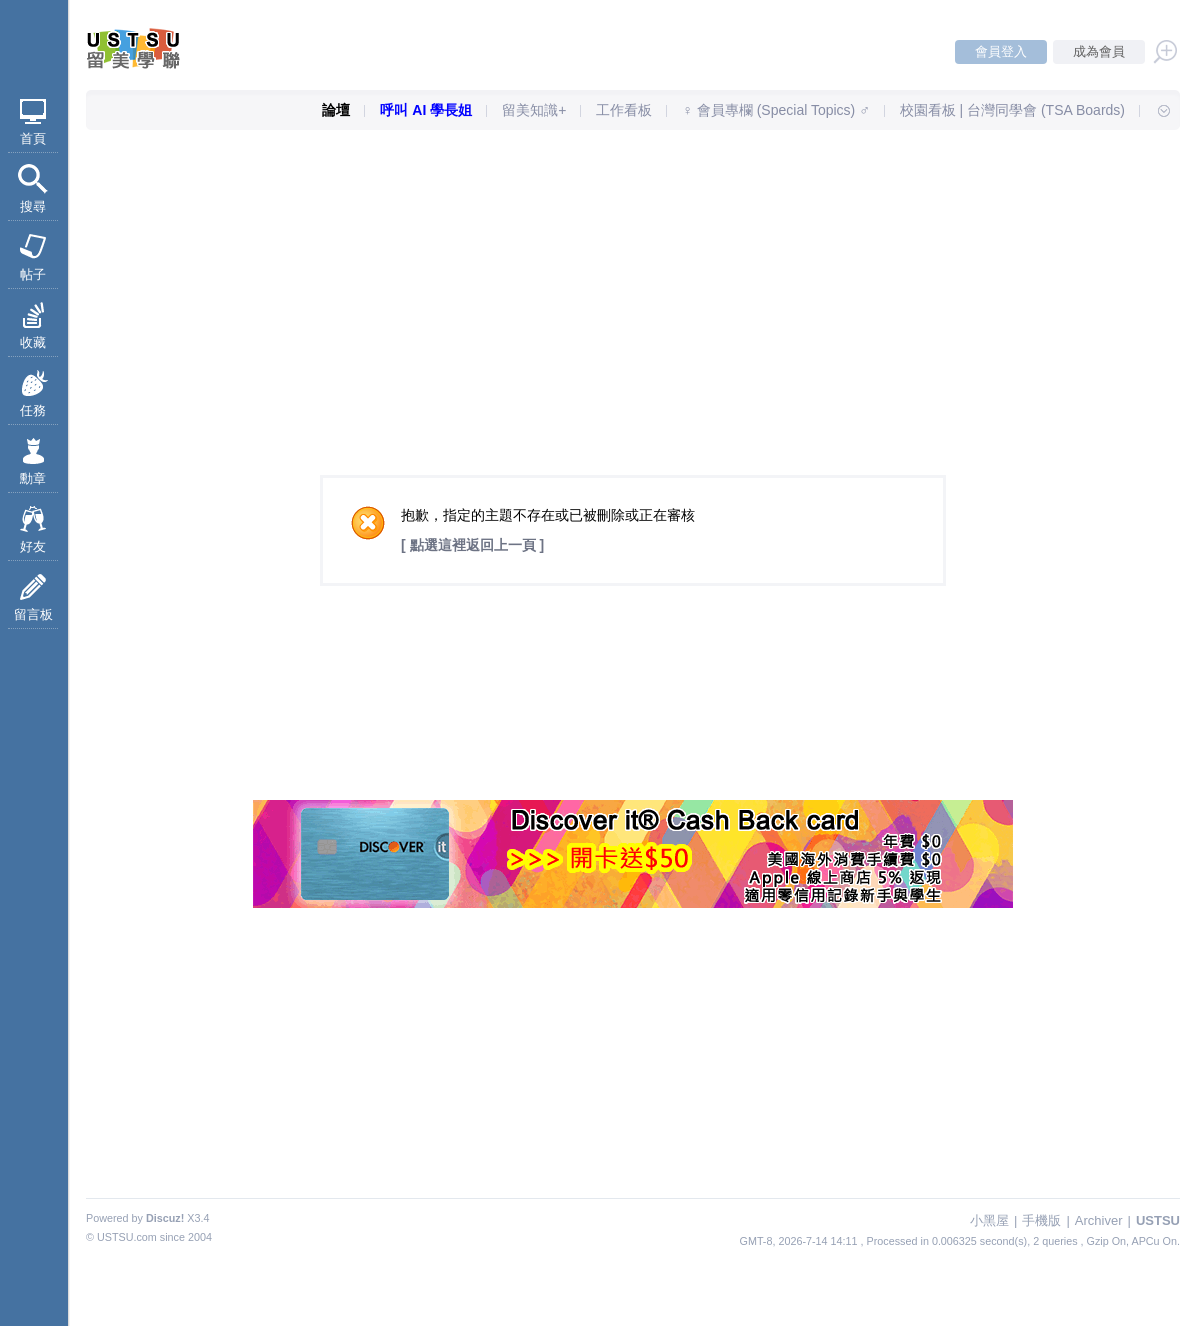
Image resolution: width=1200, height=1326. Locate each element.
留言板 (33, 614)
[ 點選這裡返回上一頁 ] (472, 545)
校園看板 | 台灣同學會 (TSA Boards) (1012, 110)
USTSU (1158, 1220)
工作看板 (624, 110)
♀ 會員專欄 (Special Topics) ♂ (775, 110)
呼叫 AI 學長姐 (426, 110)
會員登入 (1001, 51)
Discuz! (165, 1218)
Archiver (1099, 1220)
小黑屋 (989, 1220)
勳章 (33, 478)
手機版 (1041, 1220)
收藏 (33, 342)
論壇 (336, 110)
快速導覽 (1155, 110)
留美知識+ (534, 110)
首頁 (33, 138)
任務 (33, 410)
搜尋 (33, 206)
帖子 (33, 274)
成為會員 (1099, 51)
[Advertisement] (633, 275)
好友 (33, 546)
